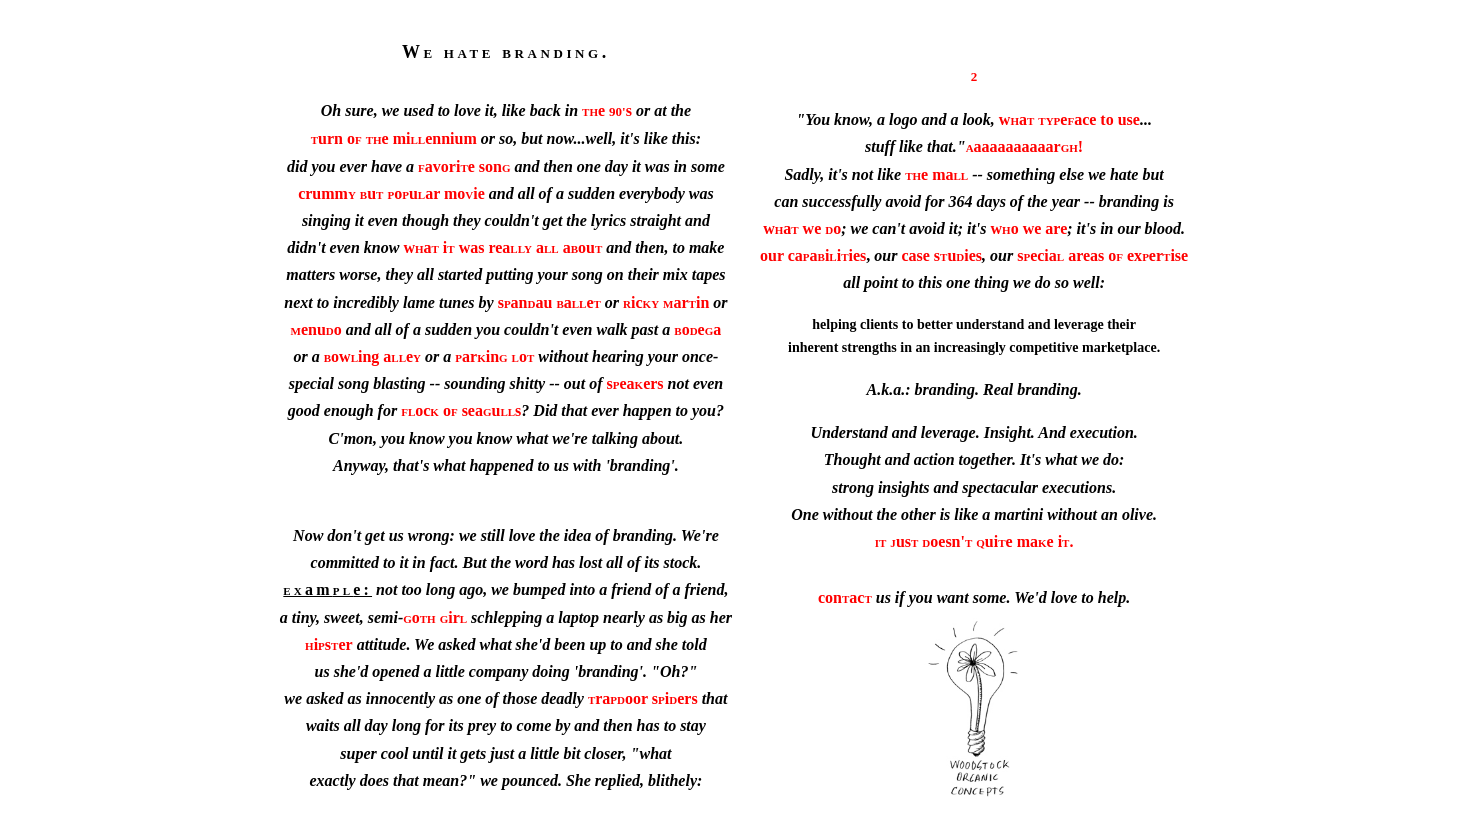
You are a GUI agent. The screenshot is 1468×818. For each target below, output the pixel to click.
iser (329, 644)
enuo (316, 329)
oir (435, 617)
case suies (941, 255)
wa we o (802, 228)
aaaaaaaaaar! (1025, 146)
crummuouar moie (391, 193)
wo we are (1029, 228)
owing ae (372, 356)
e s (607, 110)
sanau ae (549, 302)
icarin (666, 302)
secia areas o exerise (1102, 255)
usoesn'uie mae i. (974, 541)
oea (697, 329)
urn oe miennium (394, 138)
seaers (635, 383)
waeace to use (1069, 119)
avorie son (464, 166)
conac (845, 597)
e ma (936, 174)
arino (494, 356)
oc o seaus (461, 410)
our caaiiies (813, 255)
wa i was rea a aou (502, 247)
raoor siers (643, 698)
